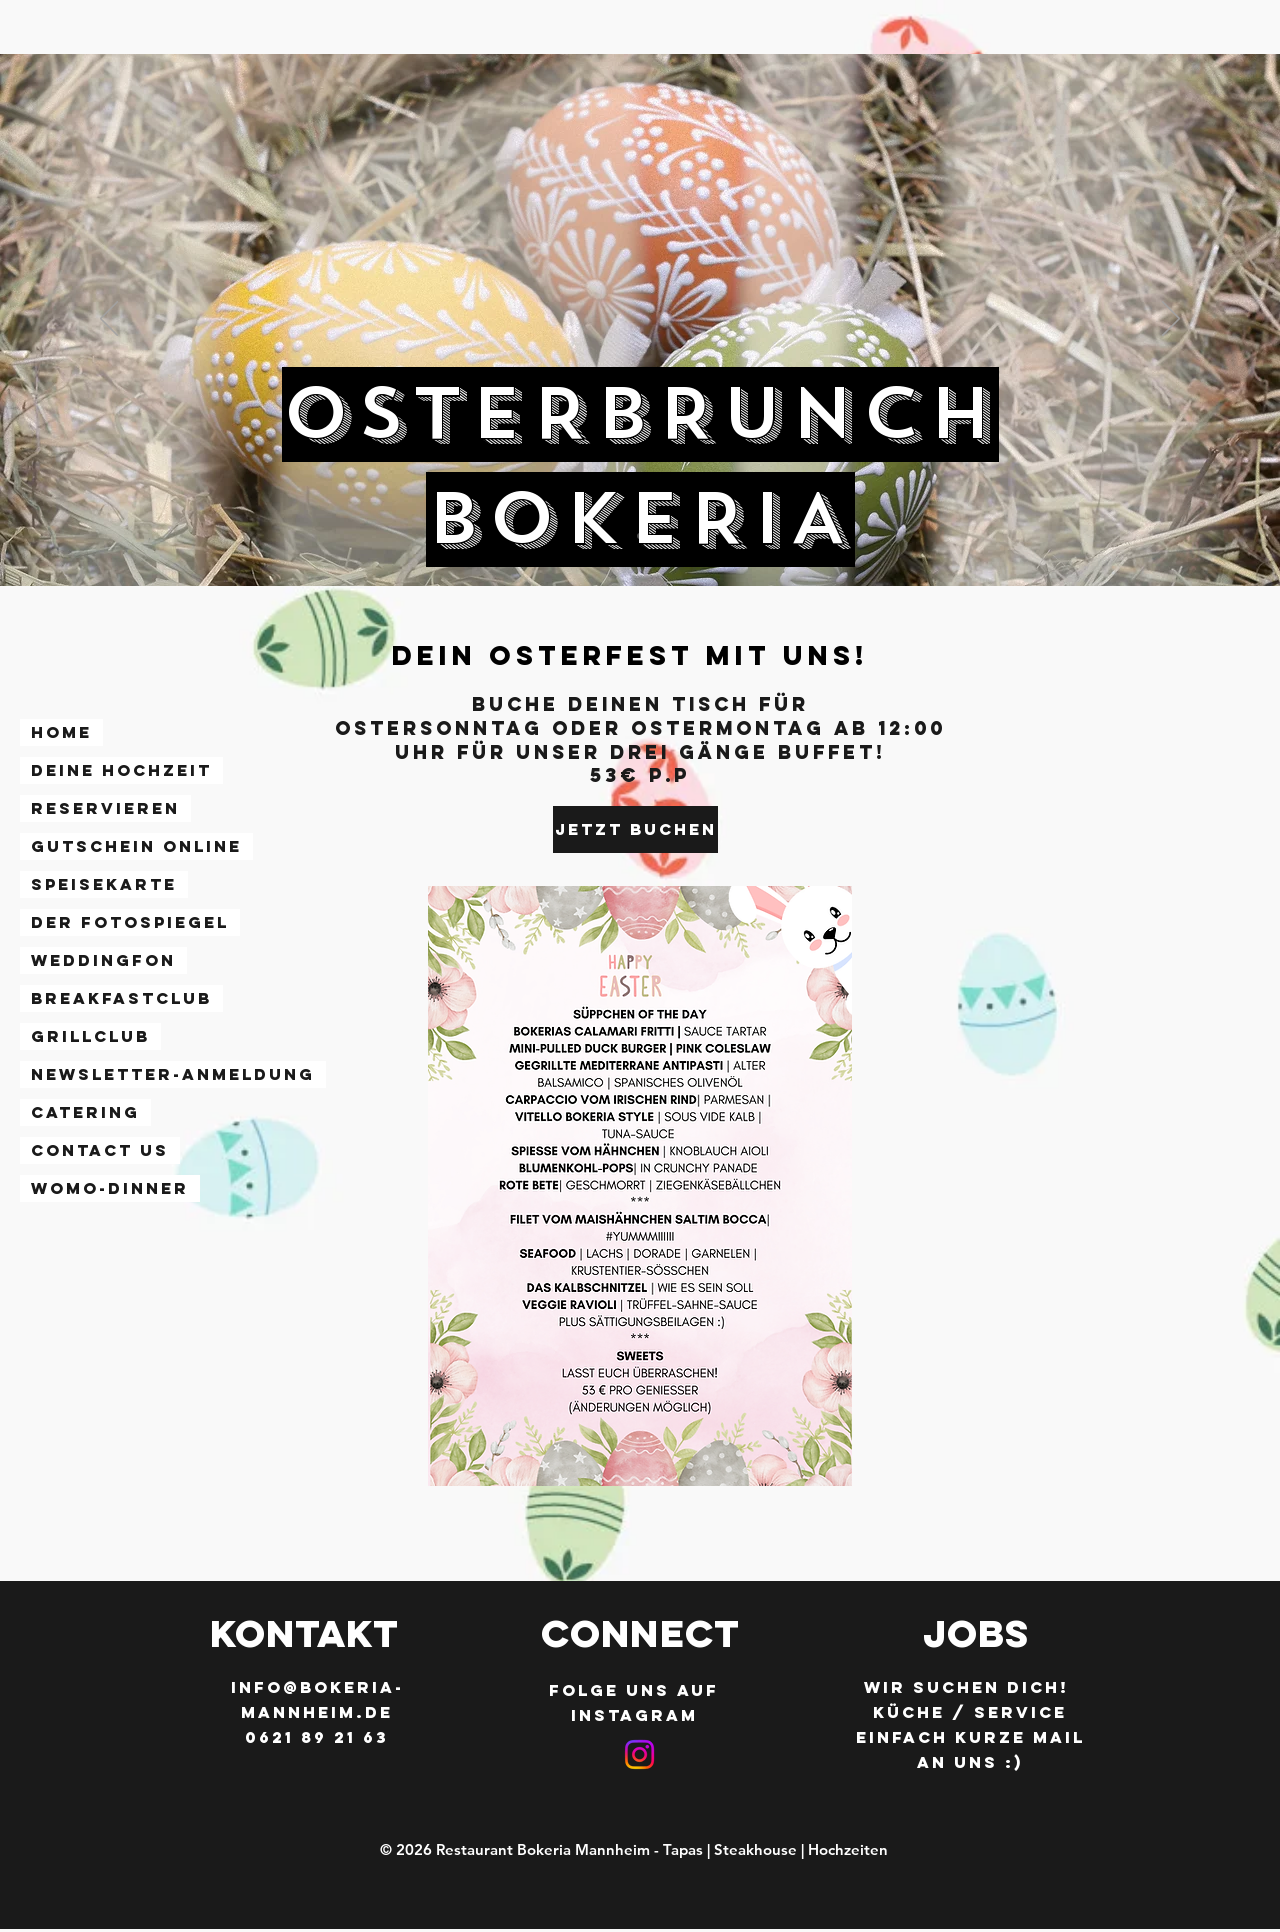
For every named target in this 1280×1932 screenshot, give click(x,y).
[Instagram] (639, 1754)
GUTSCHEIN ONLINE (136, 846)
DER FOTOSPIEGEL (130, 922)
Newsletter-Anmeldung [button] (173, 1074)
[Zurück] (109, 320)
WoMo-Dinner (110, 1188)
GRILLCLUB (90, 1036)
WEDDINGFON (103, 960)
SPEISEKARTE (104, 884)
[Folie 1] (640, 536)
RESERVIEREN (105, 808)
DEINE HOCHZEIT (121, 770)
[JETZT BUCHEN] (635, 829)
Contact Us (100, 1150)
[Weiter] (1171, 320)
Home (61, 732)
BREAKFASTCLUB (121, 998)
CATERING (85, 1112)
